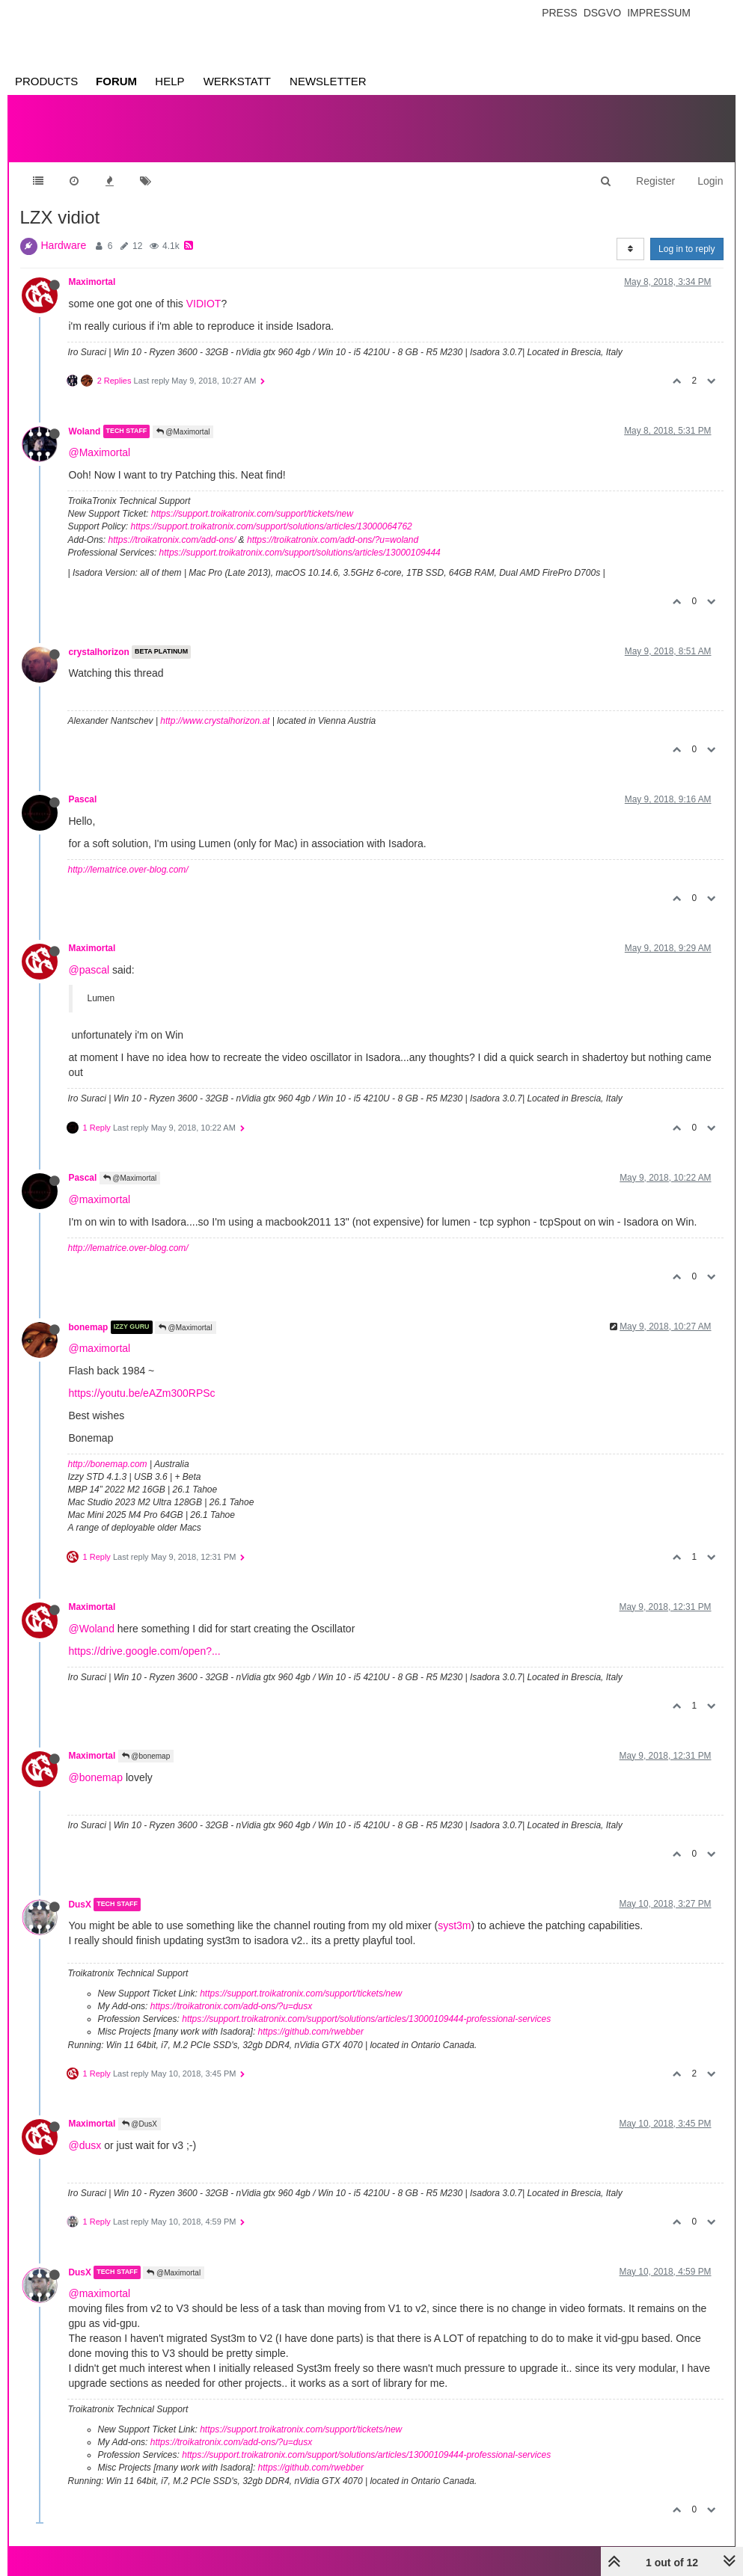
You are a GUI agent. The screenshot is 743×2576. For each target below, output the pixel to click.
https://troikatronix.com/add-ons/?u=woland (332, 540)
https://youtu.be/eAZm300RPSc (142, 1393)
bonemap (88, 1327)
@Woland (91, 1629)
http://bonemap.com (107, 1464)
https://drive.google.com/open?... (145, 1651)
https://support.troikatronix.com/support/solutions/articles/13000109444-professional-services (366, 2019)
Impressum (659, 13)
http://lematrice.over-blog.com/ (128, 869)
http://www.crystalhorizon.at (214, 721)
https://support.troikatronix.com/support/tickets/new (252, 513)
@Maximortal (183, 432)
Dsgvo (603, 13)
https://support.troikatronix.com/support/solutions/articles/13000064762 (271, 526)
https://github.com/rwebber (311, 2031)
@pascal (89, 970)
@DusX (139, 2124)
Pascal (83, 799)
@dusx (85, 2145)
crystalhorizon (99, 652)
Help (169, 81)
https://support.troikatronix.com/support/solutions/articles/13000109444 (300, 552)
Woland (85, 431)
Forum (116, 81)
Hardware (64, 245)
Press (559, 13)
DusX (80, 1904)
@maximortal (100, 1199)
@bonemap (146, 1756)
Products (46, 81)
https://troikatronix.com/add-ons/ (172, 540)
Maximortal (92, 282)
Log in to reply (686, 249)
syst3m (454, 1925)
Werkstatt (237, 81)
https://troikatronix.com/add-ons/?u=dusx (231, 2006)
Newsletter (328, 81)
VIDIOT (203, 304)
